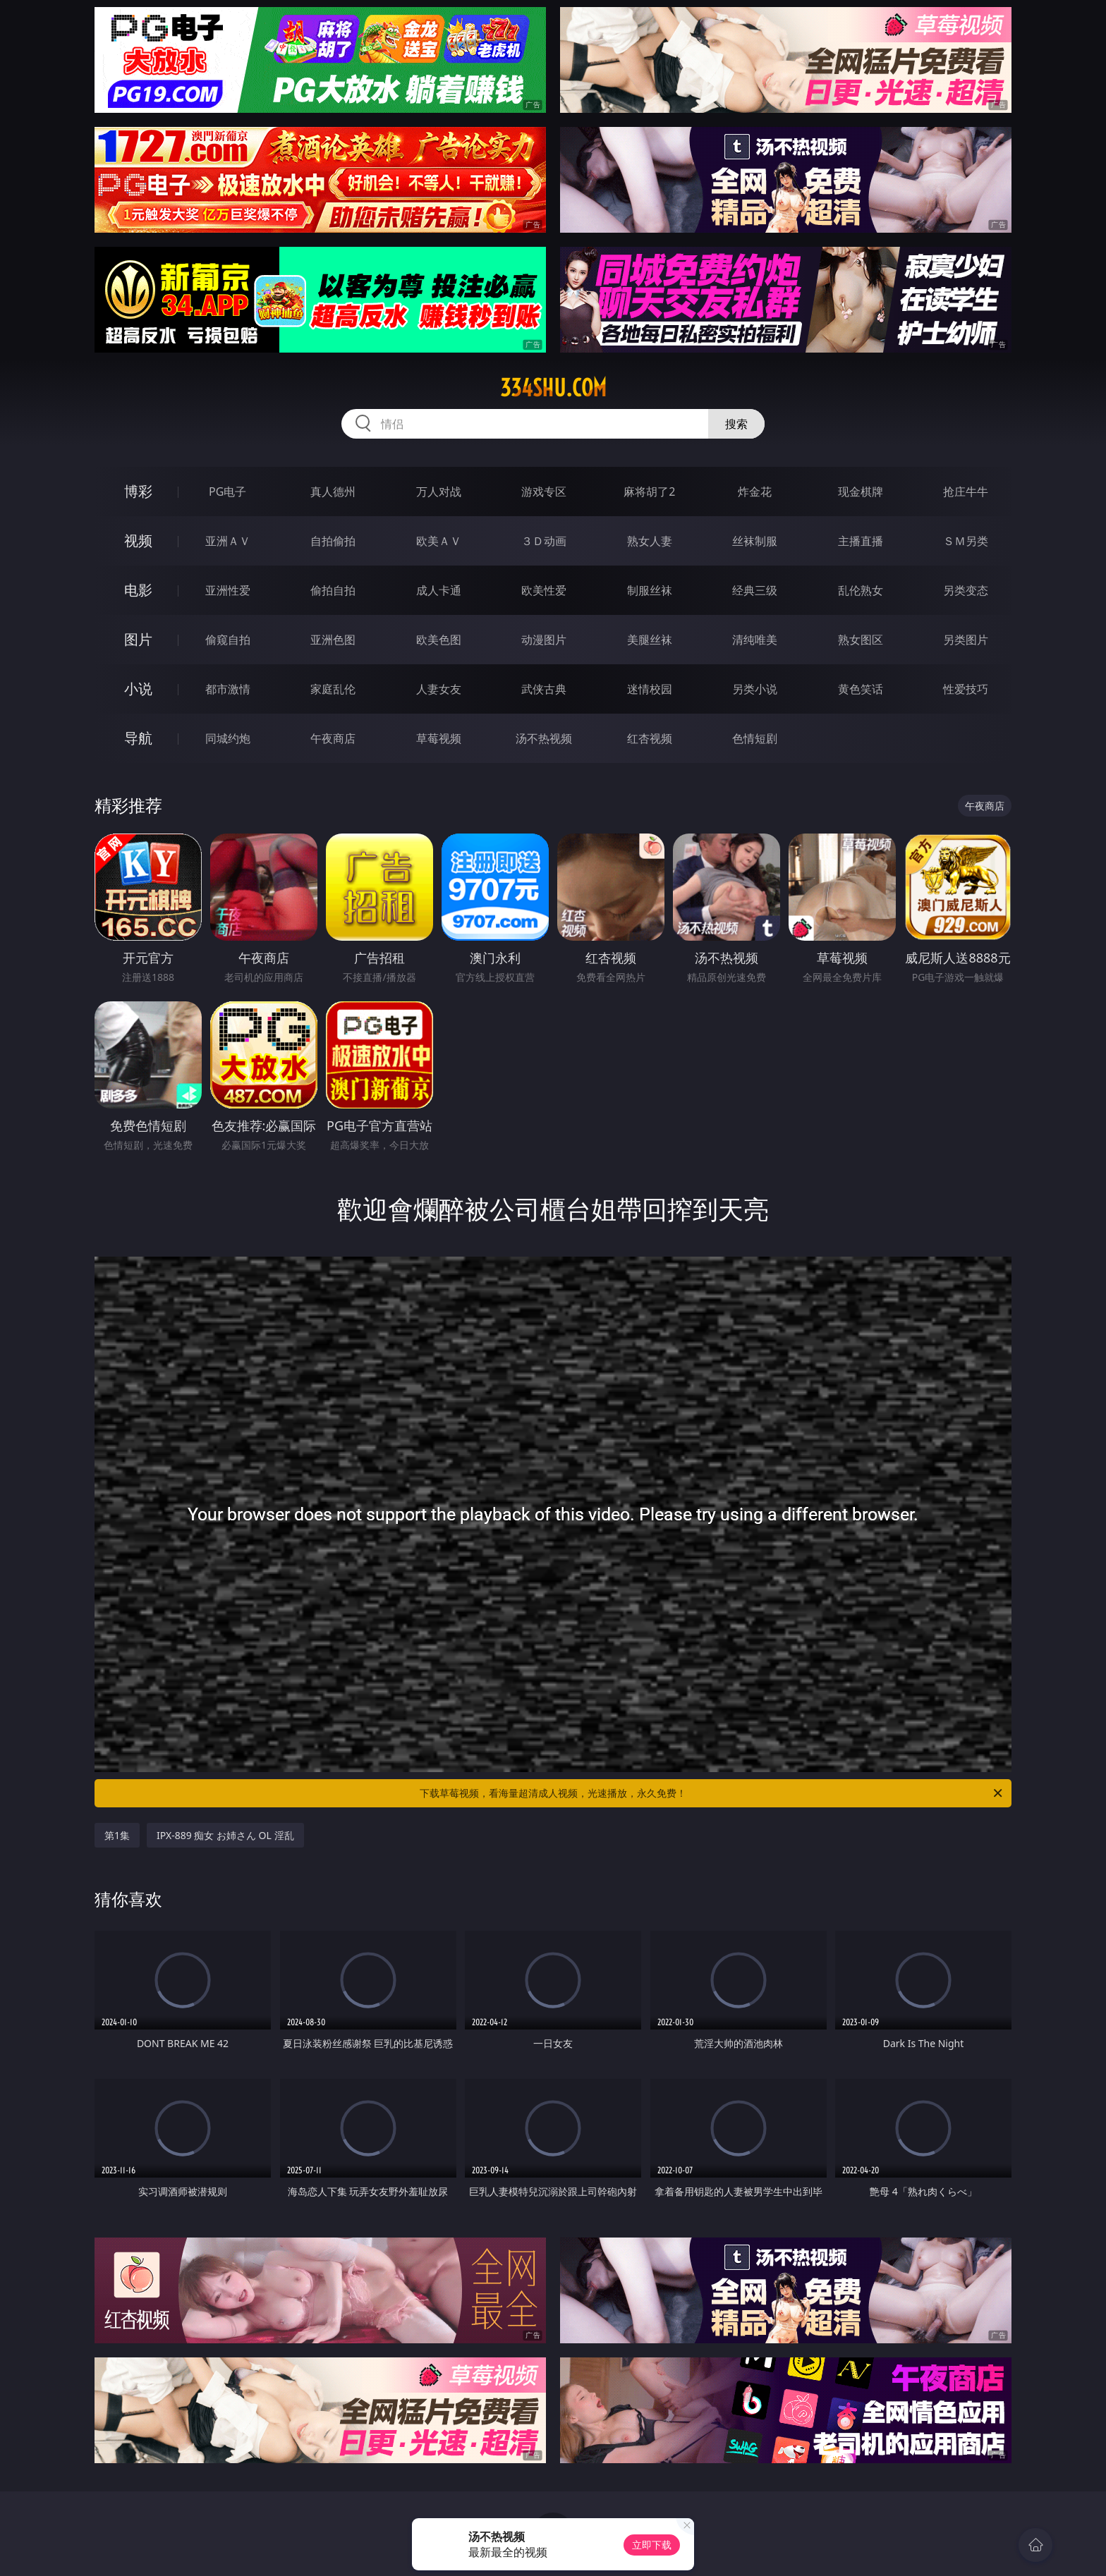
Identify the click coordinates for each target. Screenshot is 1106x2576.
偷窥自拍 (227, 639)
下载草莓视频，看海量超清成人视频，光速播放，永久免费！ (712, 1793)
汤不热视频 (544, 738)
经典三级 (754, 590)
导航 (138, 737)
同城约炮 (227, 738)
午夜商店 (333, 738)
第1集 (117, 1835)
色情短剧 (754, 738)
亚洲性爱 (227, 590)
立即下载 (652, 2544)
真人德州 (333, 491)
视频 (138, 540)
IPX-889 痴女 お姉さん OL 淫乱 (225, 1835)
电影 (138, 589)
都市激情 (227, 689)
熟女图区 (860, 639)
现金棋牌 (860, 491)
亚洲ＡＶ (227, 541)
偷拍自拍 (333, 590)
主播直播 (860, 541)
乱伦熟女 (860, 590)
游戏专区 (543, 491)
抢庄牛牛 (965, 491)
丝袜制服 (754, 541)
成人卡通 (438, 590)
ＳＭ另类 (965, 541)
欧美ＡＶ (438, 541)
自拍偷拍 (333, 541)
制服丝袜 (649, 590)
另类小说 (754, 689)
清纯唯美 (754, 639)
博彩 (138, 491)
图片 (138, 639)
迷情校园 (649, 689)
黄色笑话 (860, 689)
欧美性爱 (543, 590)
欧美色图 (438, 639)
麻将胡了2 (649, 491)
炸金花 (755, 491)
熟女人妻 (649, 541)
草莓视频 (438, 738)
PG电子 (227, 491)
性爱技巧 (965, 689)
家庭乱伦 (333, 689)
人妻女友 (438, 689)
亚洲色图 (333, 639)
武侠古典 (543, 689)
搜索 (736, 424)
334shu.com (553, 388)
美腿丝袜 (649, 639)
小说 (138, 688)
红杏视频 (649, 738)
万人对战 (438, 491)
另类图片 (965, 639)
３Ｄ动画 (543, 541)
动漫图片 (543, 639)
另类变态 (965, 590)
